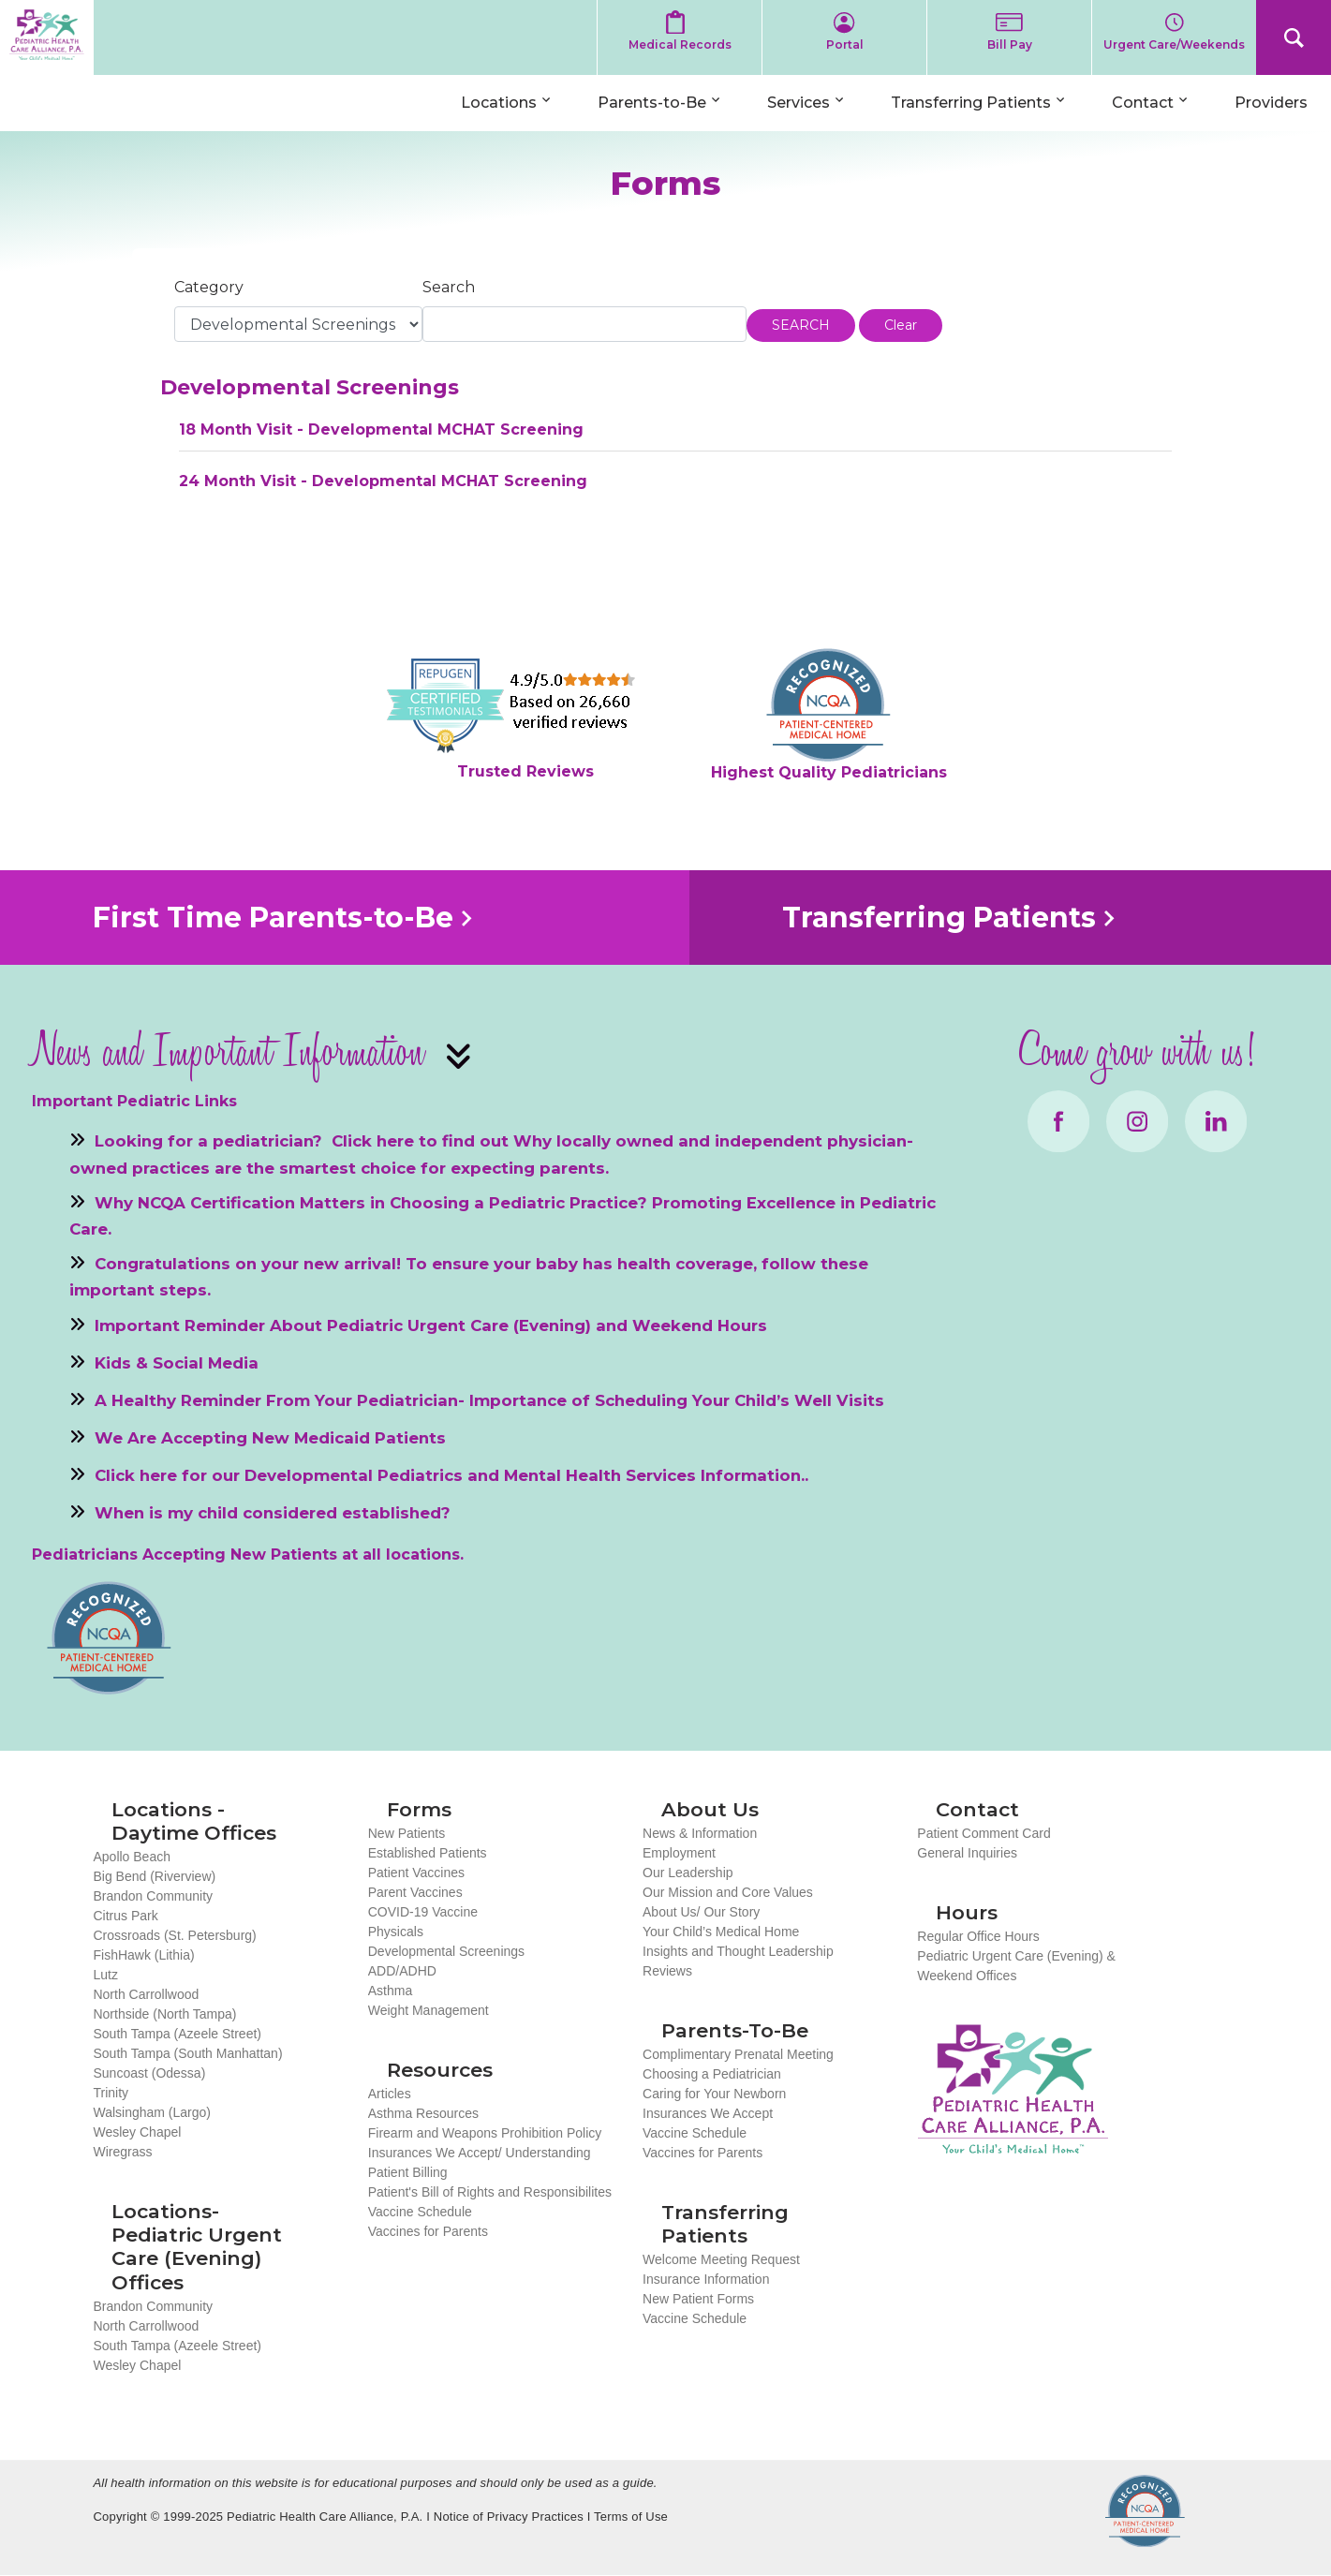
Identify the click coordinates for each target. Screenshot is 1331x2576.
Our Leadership (688, 1872)
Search (1293, 37)
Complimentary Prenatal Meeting (738, 2054)
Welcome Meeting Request (721, 2259)
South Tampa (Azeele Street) (177, 2033)
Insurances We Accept (708, 2113)
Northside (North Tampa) (164, 2013)
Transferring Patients (971, 102)
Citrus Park (125, 1915)
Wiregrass (122, 2151)
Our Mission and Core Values (728, 1892)
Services (798, 102)
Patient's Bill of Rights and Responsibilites (490, 2191)
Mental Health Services (600, 1475)
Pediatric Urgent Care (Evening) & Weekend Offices (1016, 1965)
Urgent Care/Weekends (1174, 44)
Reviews (667, 1970)
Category (209, 287)
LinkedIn (1216, 1121)
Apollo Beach (131, 1856)
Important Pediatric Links (134, 1101)
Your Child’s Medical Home (721, 1931)
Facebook (1058, 1121)
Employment (679, 1852)
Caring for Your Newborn (714, 2093)
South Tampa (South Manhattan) (187, 2053)
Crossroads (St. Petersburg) (174, 1935)
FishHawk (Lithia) (143, 1954)
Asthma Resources (423, 2113)
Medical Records (680, 44)
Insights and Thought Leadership (738, 1951)
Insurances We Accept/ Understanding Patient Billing (479, 2162)
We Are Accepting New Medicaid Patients (270, 1438)
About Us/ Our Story (701, 1911)
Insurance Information (706, 2279)
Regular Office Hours (978, 1936)
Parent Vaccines (415, 1892)
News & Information (700, 1833)
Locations (499, 102)
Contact (1143, 102)
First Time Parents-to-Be (273, 917)
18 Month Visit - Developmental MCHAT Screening (381, 429)
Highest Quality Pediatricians (829, 772)
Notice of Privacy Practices (509, 2516)
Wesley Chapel (137, 2131)
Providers (1271, 102)
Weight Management (428, 2010)
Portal (845, 44)
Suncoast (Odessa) (149, 2072)
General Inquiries (967, 1852)
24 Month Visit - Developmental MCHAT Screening (383, 481)
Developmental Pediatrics (353, 1475)
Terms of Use (631, 2516)
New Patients (406, 1833)
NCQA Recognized (1145, 2511)
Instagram (1137, 1121)
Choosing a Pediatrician (712, 2073)
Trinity (110, 2092)
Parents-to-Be (652, 102)
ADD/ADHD (402, 1970)
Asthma (390, 1990)
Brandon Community (153, 1895)
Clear (900, 325)
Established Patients (427, 1852)
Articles (389, 2093)
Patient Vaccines (416, 1872)
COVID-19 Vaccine (423, 1911)
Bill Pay (1009, 44)
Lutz (105, 1974)
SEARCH (801, 325)
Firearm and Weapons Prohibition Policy (485, 2132)
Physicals (395, 1931)
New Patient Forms (698, 2298)
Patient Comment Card (983, 1833)
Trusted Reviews (525, 771)
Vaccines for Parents (428, 2231)
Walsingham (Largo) (152, 2112)
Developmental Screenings (446, 1951)
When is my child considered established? (273, 1512)
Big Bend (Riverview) (154, 1876)
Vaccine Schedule (420, 2211)
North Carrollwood (146, 1994)
